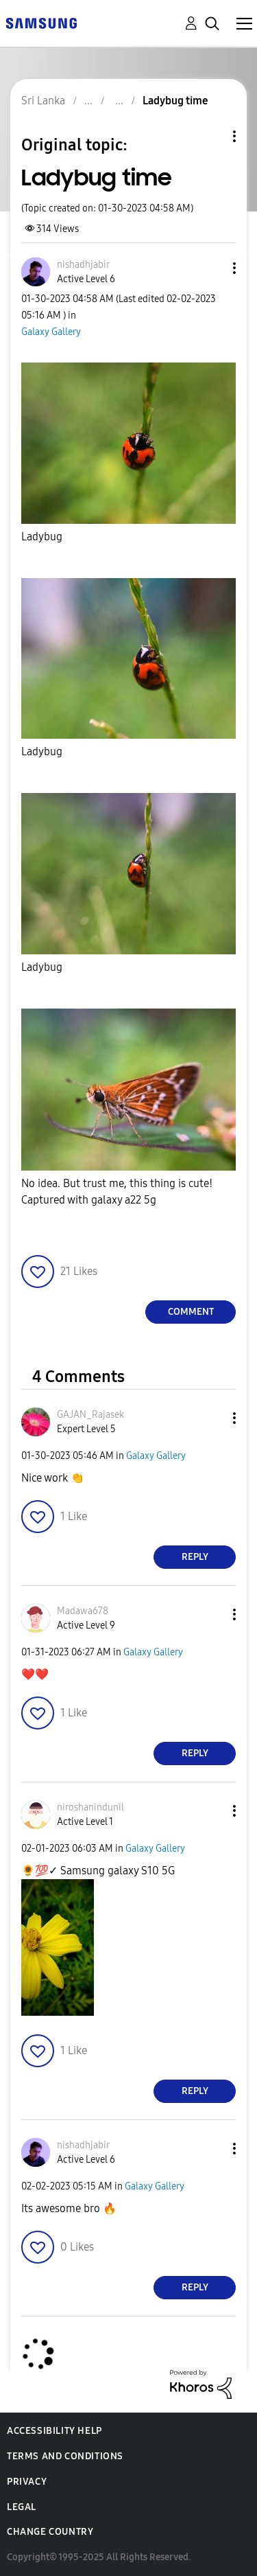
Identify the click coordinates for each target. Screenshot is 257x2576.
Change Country (50, 2532)
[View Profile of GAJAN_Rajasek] (90, 1415)
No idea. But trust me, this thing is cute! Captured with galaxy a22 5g (116, 1191)
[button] (211, 268)
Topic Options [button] (211, 136)
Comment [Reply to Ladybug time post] (191, 1312)
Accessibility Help (54, 2431)
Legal (21, 2507)
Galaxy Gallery (51, 332)
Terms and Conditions (65, 2456)
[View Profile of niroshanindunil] (90, 1807)
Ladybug (41, 536)
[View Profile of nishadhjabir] (83, 265)
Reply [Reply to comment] (195, 1557)
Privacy (27, 2481)
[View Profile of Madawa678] (82, 1611)
